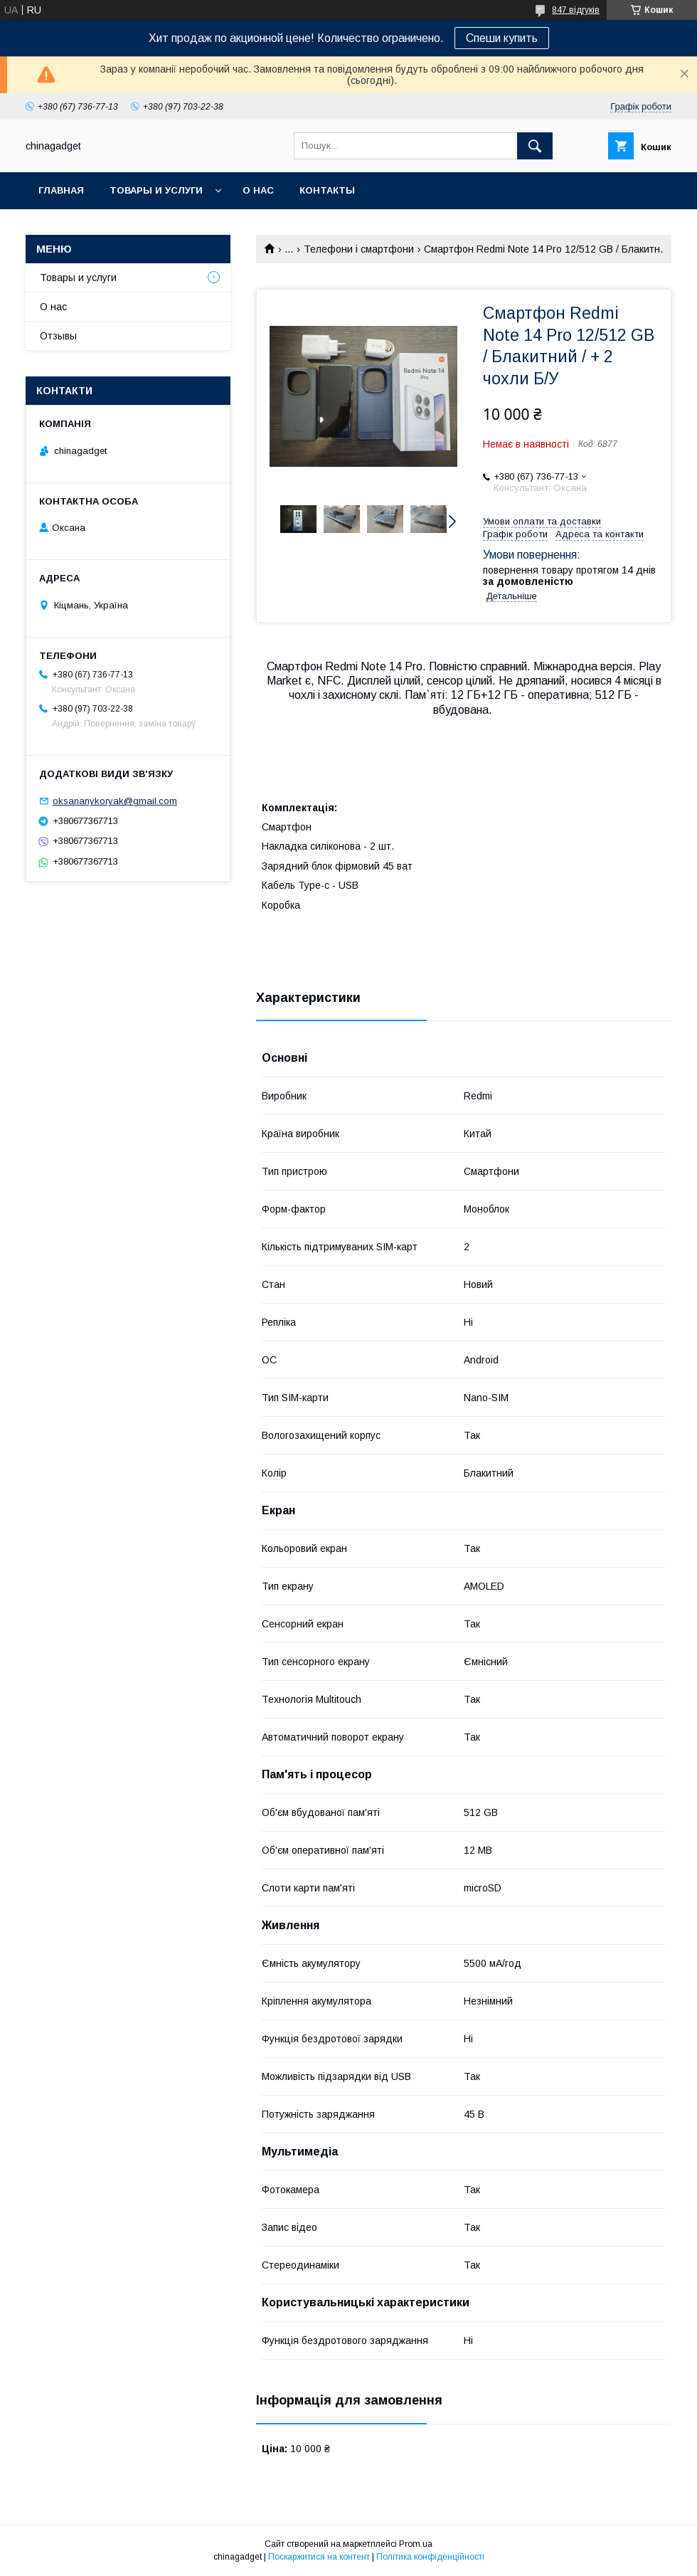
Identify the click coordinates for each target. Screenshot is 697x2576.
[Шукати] (535, 145)
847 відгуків (576, 10)
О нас (258, 190)
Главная (61, 190)
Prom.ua (415, 2544)
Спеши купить (502, 38)
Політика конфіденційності (430, 2557)
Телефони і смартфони (359, 249)
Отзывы (58, 336)
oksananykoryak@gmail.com (115, 801)
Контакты (327, 190)
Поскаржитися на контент (319, 2557)
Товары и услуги (156, 190)
